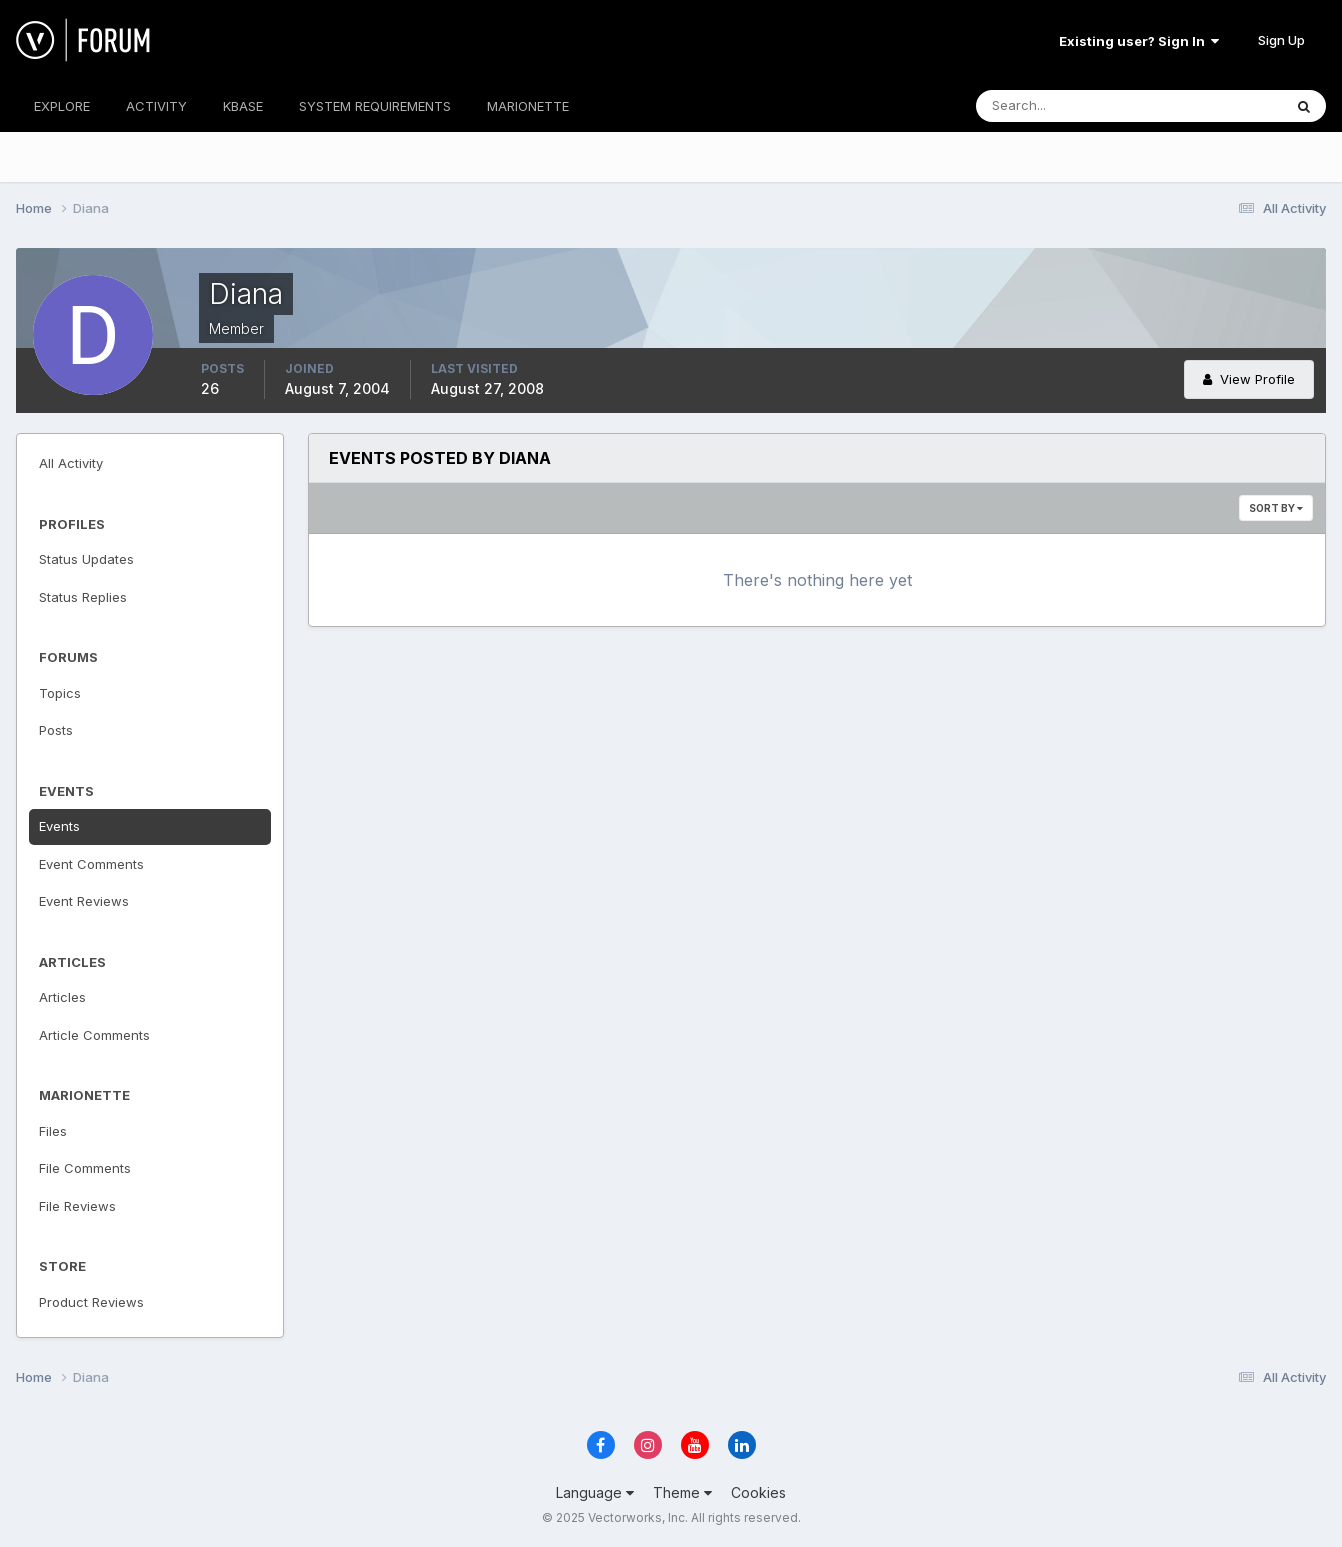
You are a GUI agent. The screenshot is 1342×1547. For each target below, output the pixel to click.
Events (59, 826)
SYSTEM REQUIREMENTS (375, 106)
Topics (60, 693)
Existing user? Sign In (1139, 41)
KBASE (243, 106)
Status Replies (83, 597)
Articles (62, 997)
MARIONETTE (528, 106)
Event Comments (91, 864)
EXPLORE (62, 106)
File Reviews (77, 1206)
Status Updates (86, 559)
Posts (56, 730)
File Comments (85, 1168)
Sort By (1276, 508)
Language (595, 1492)
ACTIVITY (156, 106)
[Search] (1064, 106)
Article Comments (94, 1035)
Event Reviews (84, 901)
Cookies (758, 1492)
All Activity (71, 463)
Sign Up (1281, 40)
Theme (682, 1492)
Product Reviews (91, 1302)
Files (53, 1131)
